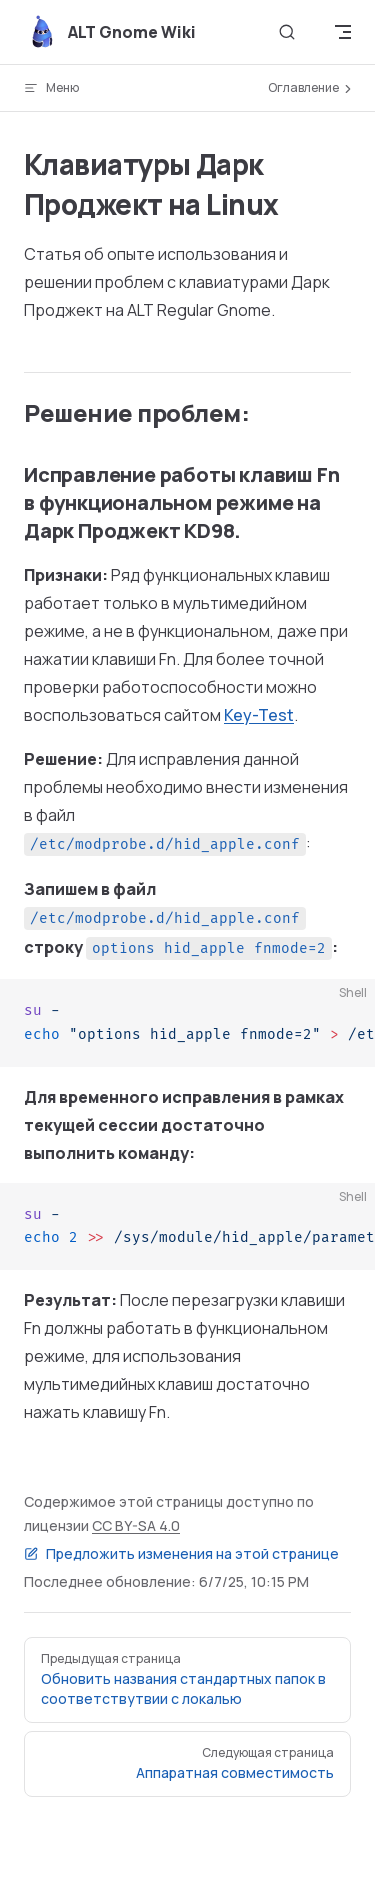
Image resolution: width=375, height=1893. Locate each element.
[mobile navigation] (343, 32)
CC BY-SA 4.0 (136, 1525)
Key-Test (259, 715)
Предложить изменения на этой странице (181, 1553)
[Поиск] (287, 32)
